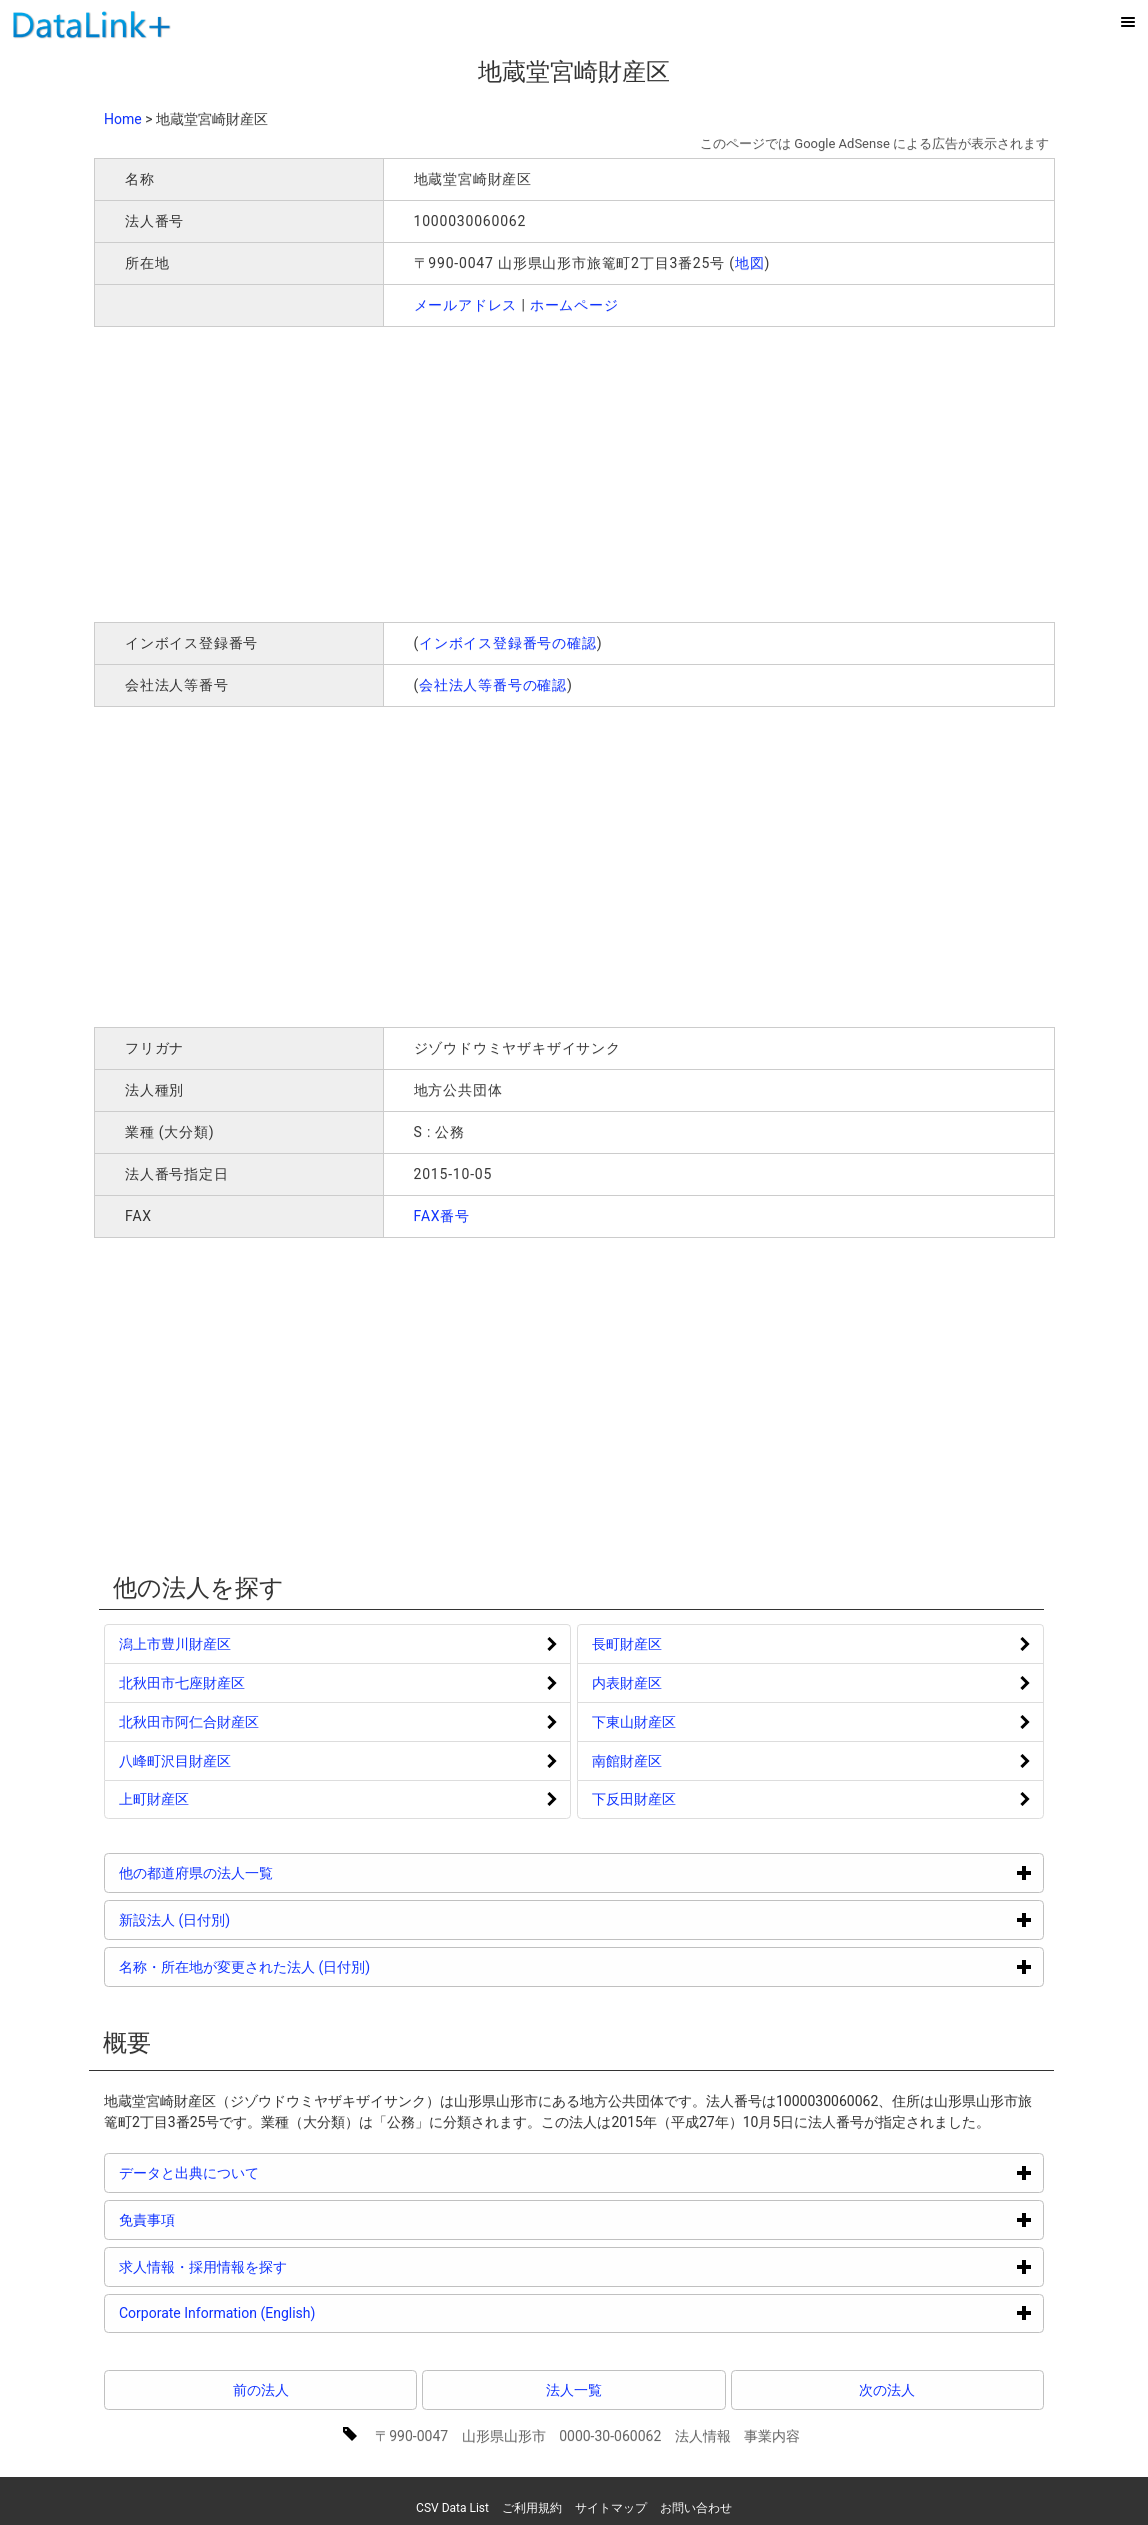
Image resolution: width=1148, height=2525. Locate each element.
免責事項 (222, 2219)
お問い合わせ (696, 2508)
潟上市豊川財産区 (175, 1644)
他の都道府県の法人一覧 (271, 1872)
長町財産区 (627, 1644)
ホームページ (574, 305)
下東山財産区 (634, 1722)
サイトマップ (611, 2508)
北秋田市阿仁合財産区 (189, 1722)
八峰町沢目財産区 (175, 1761)
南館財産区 (627, 1761)
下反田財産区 (634, 1799)
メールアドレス (466, 305)
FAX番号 (442, 1216)
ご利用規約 (532, 2508)
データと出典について (264, 2172)
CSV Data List (452, 2508)
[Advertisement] (382, 472)
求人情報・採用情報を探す (278, 2266)
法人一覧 (574, 2390)
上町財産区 (154, 1799)
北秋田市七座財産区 (182, 1683)
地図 (750, 263)
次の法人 (887, 2390)
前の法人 (261, 2390)
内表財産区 (627, 1683)
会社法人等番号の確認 (493, 685)
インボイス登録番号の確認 (508, 643)
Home (123, 119)
